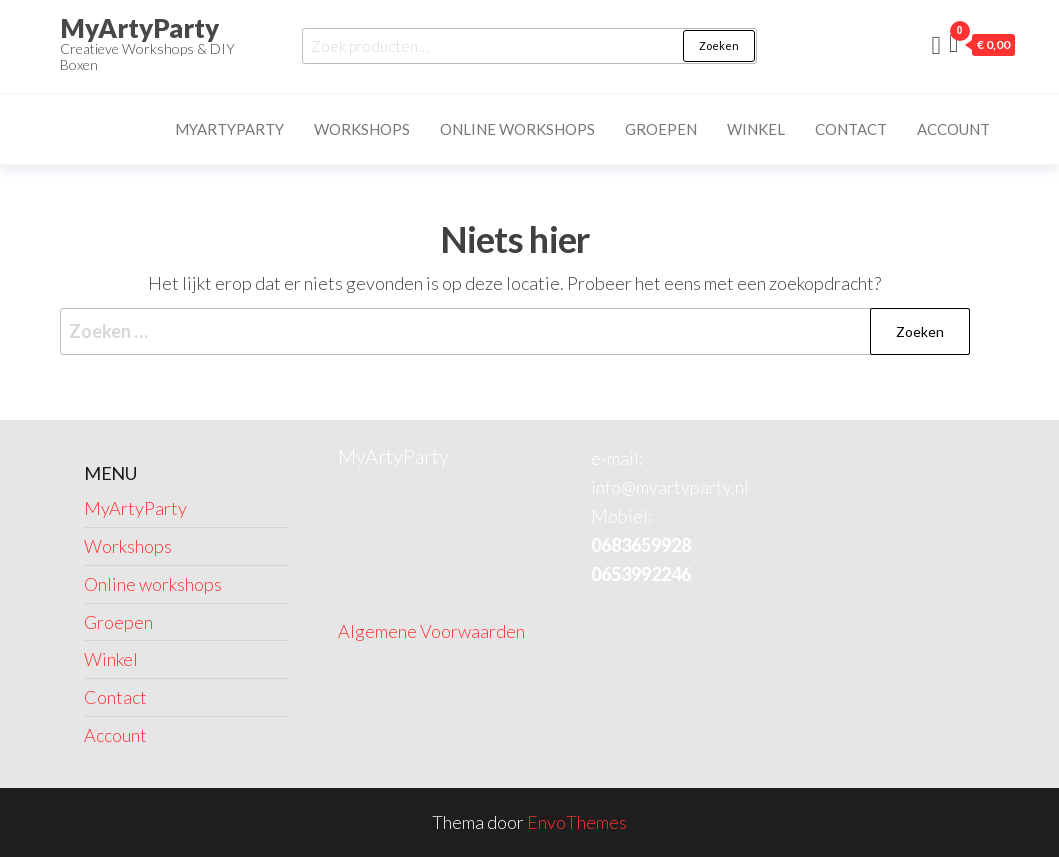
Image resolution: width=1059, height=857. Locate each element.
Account (953, 129)
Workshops (362, 129)
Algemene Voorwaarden (431, 631)
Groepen (661, 129)
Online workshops (517, 129)
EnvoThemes (577, 822)
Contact (851, 129)
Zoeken (719, 45)
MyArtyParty (139, 28)
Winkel (756, 129)
